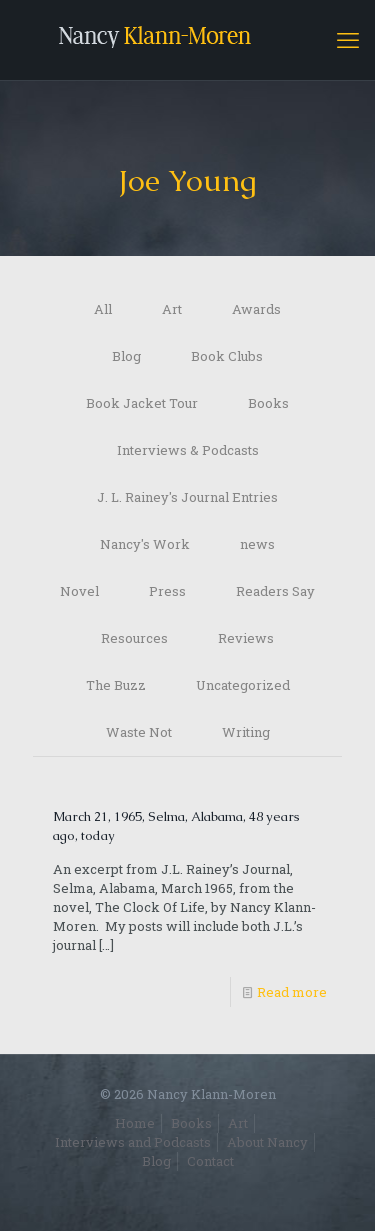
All (103, 309)
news (257, 544)
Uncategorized (243, 685)
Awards (256, 309)
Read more (292, 992)
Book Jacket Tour (142, 403)
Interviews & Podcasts (188, 450)
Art (172, 309)
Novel (79, 591)
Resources (134, 638)
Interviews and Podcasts (133, 1142)
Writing (246, 732)
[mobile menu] (348, 40)
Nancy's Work (145, 544)
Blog (126, 356)
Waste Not (139, 732)
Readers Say (275, 591)
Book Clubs (227, 356)
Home (135, 1123)
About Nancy (267, 1142)
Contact (210, 1161)
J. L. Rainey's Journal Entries (187, 497)
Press (167, 591)
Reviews (246, 638)
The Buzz (116, 685)
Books (268, 403)
